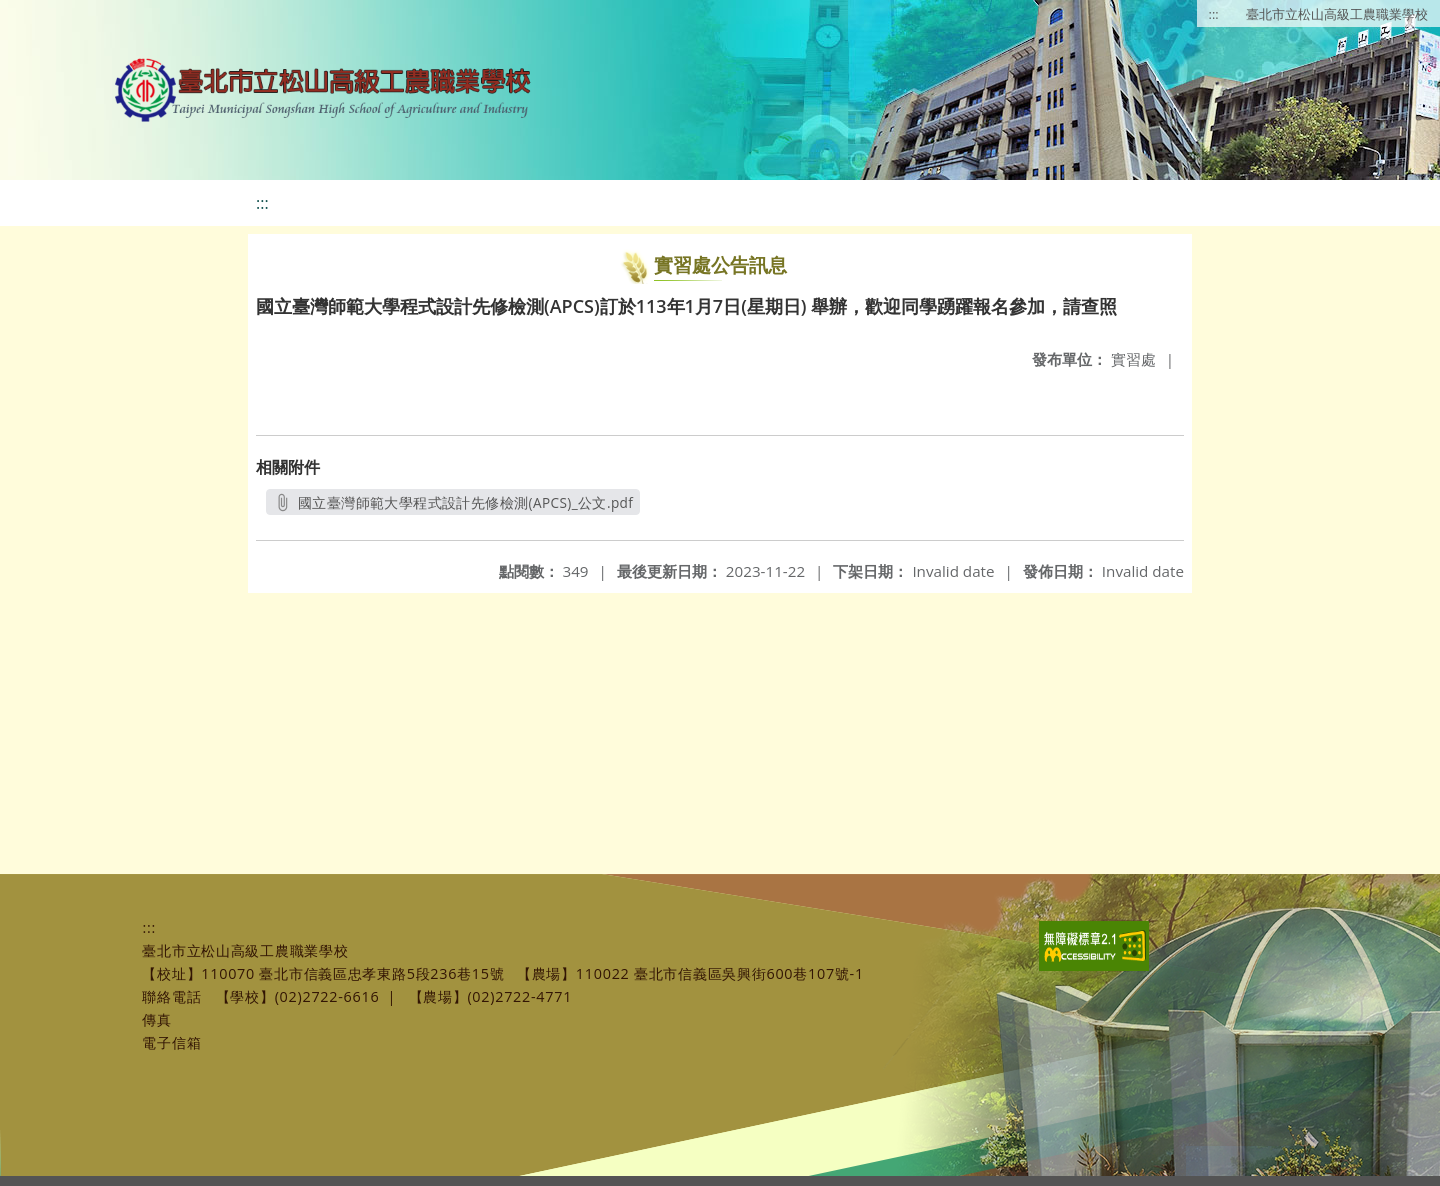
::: (1214, 14)
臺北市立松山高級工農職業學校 (1337, 14)
